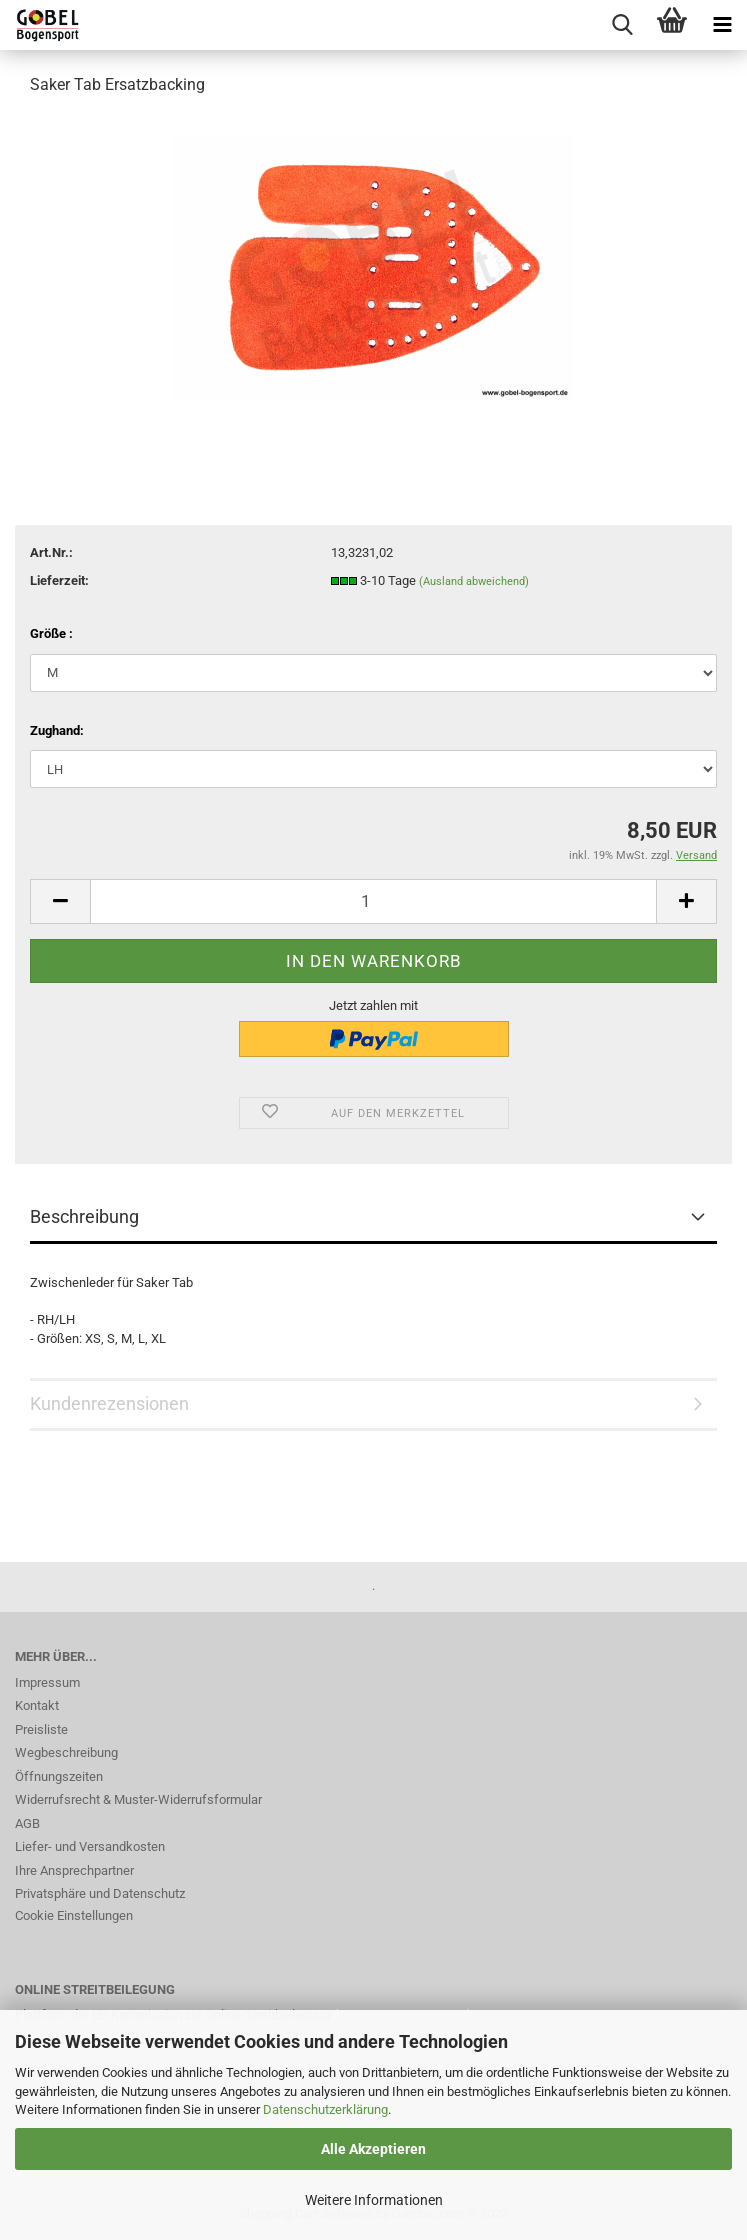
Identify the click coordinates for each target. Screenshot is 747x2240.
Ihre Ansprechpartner (74, 1870)
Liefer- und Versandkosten (90, 1846)
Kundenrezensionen (109, 1403)
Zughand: (57, 730)
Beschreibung (84, 1216)
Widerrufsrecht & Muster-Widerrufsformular (138, 1799)
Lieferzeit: (59, 580)
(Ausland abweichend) (474, 581)
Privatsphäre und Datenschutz (100, 1893)
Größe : (51, 633)
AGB (27, 1823)
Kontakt (37, 1705)
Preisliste (41, 1729)
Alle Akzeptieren (373, 2149)
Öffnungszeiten (59, 1776)
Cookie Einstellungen (74, 1915)
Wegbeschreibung (66, 1752)
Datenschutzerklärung (325, 2109)
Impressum (47, 1682)
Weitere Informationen (374, 2200)
